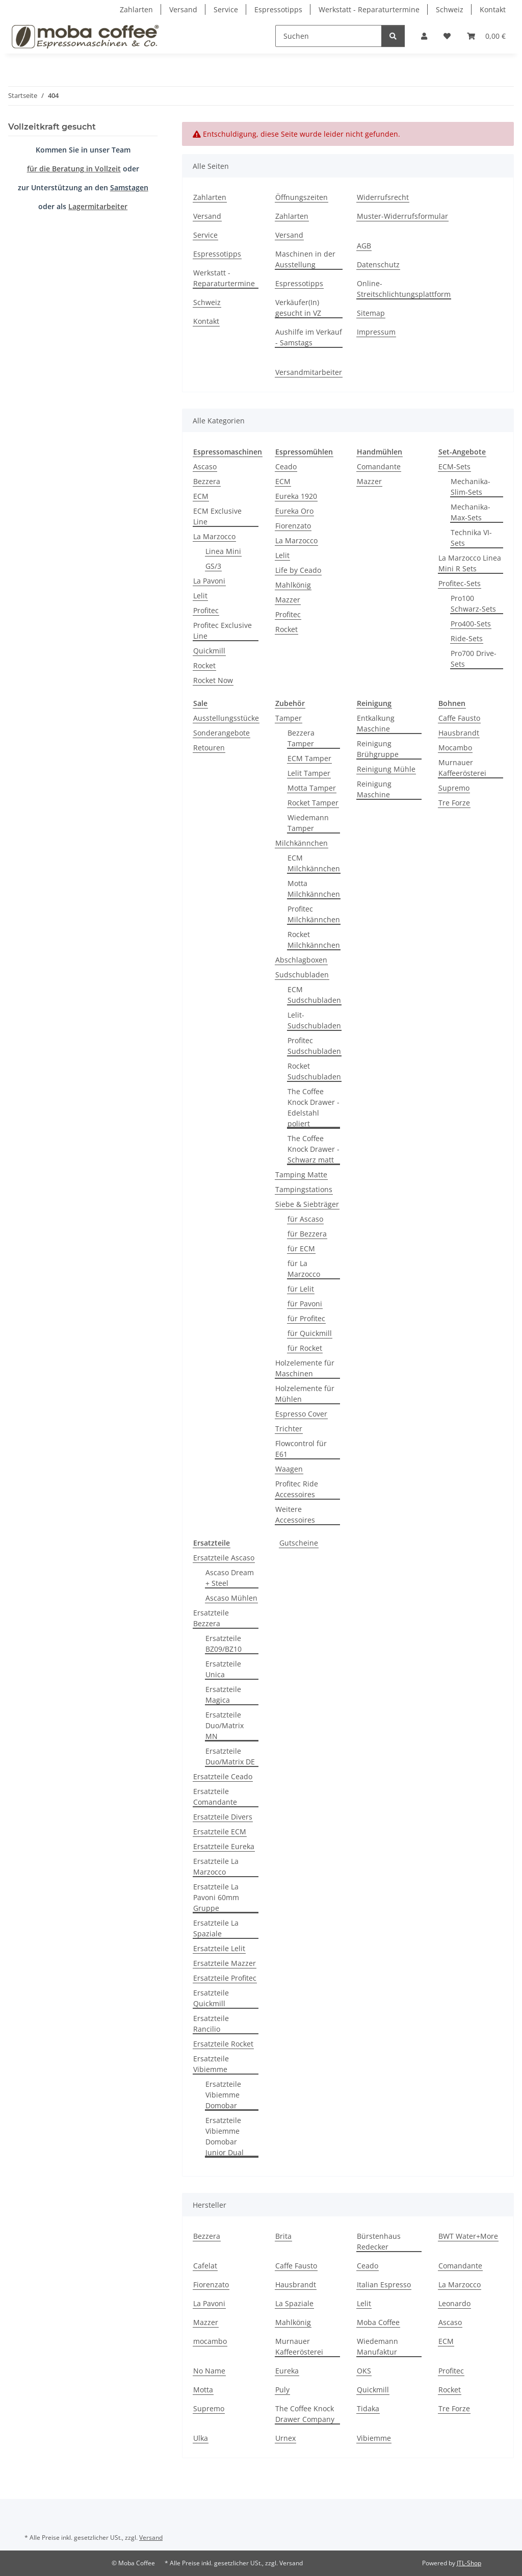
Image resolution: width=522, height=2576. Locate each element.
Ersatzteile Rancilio (211, 2023)
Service (226, 9)
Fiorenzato (293, 526)
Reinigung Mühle (386, 769)
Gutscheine (298, 1543)
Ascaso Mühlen (231, 1598)
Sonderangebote (221, 733)
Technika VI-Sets (471, 537)
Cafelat (205, 2265)
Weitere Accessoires (295, 1514)
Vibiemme (374, 2438)
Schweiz (449, 9)
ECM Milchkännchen (314, 863)
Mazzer (287, 599)
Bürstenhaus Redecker (379, 2241)
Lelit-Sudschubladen (314, 1020)
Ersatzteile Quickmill (211, 1998)
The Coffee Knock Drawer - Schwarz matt (314, 1149)
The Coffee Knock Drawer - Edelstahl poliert (314, 1107)
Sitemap (371, 313)
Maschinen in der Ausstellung (305, 259)
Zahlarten (136, 9)
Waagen (289, 1469)
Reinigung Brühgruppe (378, 749)
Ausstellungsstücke (226, 718)
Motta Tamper (312, 788)
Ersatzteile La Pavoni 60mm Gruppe (216, 1897)
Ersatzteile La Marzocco (216, 1866)
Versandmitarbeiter (308, 372)
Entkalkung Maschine (376, 723)
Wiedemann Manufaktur (377, 2346)
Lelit (200, 595)
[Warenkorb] (486, 36)
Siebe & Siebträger (307, 1204)
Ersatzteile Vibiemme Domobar (223, 2094)
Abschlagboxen (301, 960)
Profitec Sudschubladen (314, 1046)
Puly (282, 2389)
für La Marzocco (304, 1268)
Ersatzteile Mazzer (224, 1963)
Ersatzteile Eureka (223, 1846)
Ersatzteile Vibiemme (211, 2064)
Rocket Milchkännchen (314, 939)
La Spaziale (294, 2303)
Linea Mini (223, 551)
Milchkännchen (301, 843)
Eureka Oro (294, 511)
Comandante (379, 466)
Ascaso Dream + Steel (229, 1578)
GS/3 (213, 566)
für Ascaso (305, 1219)
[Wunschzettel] (447, 36)
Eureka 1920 (296, 496)
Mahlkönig (293, 585)
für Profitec (306, 1318)
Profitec (206, 610)
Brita (283, 2236)
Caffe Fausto (459, 718)
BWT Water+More (468, 2236)
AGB (364, 245)
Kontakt (493, 9)
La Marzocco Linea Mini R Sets (469, 563)
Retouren (209, 747)
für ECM (301, 1248)
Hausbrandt (458, 733)
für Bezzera (307, 1234)
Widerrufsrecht (383, 197)
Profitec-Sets (459, 583)
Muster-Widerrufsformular (402, 216)
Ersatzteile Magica (223, 1694)
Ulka (200, 2438)
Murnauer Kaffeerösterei (462, 767)
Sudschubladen (302, 974)
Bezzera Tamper (301, 738)
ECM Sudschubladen (314, 994)
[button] (424, 36)
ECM (200, 496)
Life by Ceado (298, 570)
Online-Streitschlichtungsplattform (404, 289)
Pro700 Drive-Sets (474, 658)
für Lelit (301, 1289)
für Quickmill (310, 1333)
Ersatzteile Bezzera (211, 1618)
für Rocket (305, 1348)
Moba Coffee (378, 2322)
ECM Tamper (309, 758)
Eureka (287, 2371)
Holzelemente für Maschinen (304, 1368)
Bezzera (206, 481)
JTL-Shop (469, 2563)
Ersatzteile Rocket (223, 2044)
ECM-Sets (454, 466)
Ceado (286, 466)
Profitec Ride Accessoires (296, 1489)
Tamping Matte (301, 1174)
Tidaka (368, 2408)
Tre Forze (454, 802)
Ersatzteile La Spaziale (216, 1928)
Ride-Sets (467, 638)
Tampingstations (303, 1189)
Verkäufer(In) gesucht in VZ (298, 307)
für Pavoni (305, 1303)
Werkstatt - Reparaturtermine (369, 9)
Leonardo (454, 2303)
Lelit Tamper (309, 773)
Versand (183, 9)
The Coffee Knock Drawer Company (304, 2414)
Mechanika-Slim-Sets (470, 486)
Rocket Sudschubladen (314, 1071)
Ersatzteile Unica (223, 1669)
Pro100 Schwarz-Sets (473, 603)
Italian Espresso (384, 2284)
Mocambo (455, 747)
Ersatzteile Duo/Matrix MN (224, 1725)
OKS (364, 2371)
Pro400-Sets (471, 623)
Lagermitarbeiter (97, 206)
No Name (209, 2371)
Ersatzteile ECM (219, 1831)
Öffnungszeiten (301, 197)
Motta (203, 2389)
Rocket (204, 665)
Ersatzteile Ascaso (223, 1557)
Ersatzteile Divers (222, 1817)
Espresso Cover (301, 1414)
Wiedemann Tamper (308, 823)
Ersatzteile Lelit (219, 1948)
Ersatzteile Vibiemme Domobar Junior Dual (224, 2136)
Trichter (288, 1428)
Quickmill (209, 650)
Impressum (376, 332)
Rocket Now (213, 680)
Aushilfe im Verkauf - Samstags (308, 337)
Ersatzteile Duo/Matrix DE (230, 1756)
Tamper (288, 718)
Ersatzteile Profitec (224, 1978)
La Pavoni (209, 581)
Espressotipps (278, 9)
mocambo (210, 2341)
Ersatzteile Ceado (222, 1776)
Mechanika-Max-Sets (470, 512)
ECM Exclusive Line (217, 516)
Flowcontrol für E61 (301, 1448)
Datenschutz (378, 264)
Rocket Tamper (313, 802)
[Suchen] (328, 36)
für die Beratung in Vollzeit (74, 168)
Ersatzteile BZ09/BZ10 (223, 1643)
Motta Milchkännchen (314, 888)
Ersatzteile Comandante (215, 1796)
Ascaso (205, 466)
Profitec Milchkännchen (314, 914)
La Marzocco (214, 536)
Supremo (453, 788)
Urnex (285, 2438)
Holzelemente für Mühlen (304, 1393)
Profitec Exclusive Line (222, 630)
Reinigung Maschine (374, 789)
